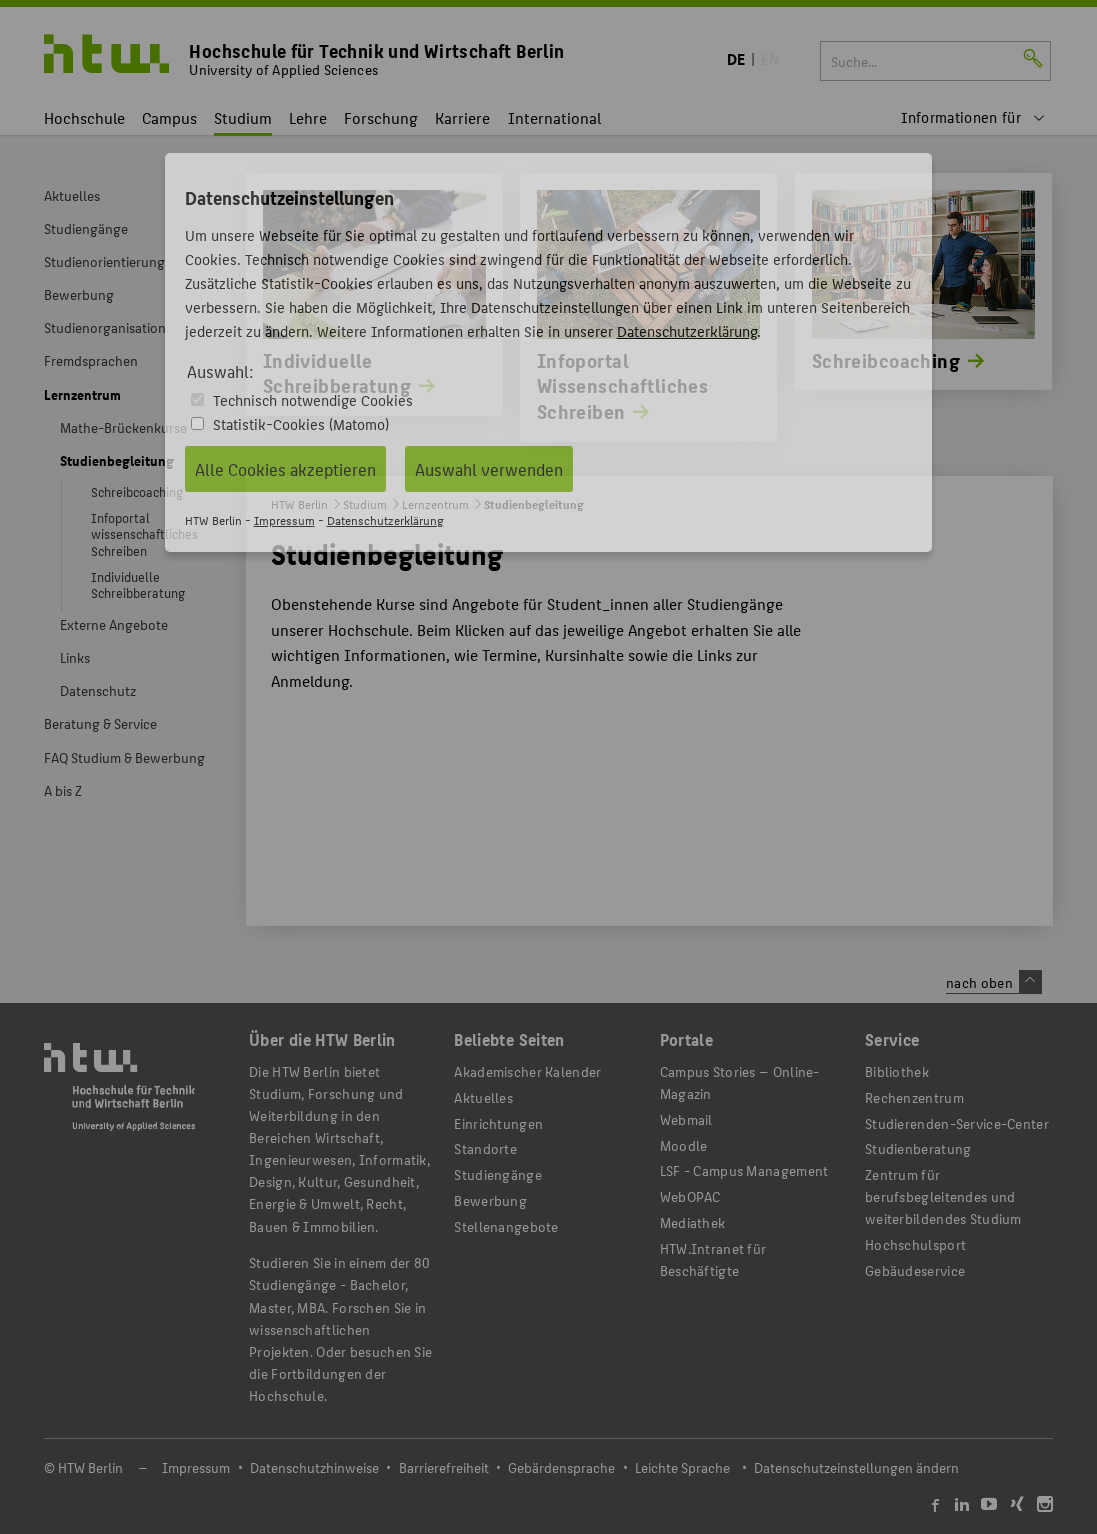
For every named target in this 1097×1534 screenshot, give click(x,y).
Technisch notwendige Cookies (313, 399)
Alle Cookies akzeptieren (285, 469)
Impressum (284, 519)
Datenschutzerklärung (687, 330)
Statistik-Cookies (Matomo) (301, 423)
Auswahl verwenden (489, 469)
